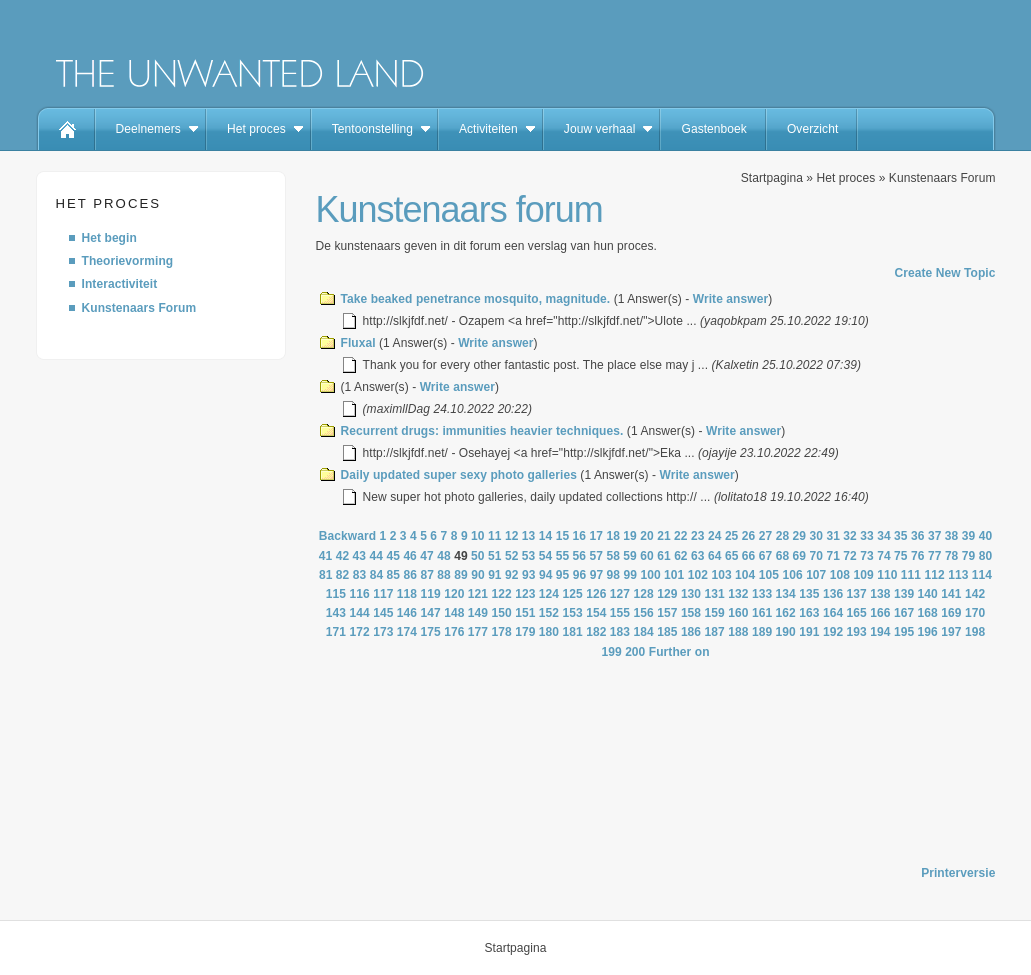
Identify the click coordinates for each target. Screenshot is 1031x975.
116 (359, 594)
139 (904, 594)
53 (529, 556)
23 (698, 536)
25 (732, 536)
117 (383, 594)
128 (644, 594)
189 (762, 632)
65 (732, 556)
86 (411, 575)
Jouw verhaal (600, 129)
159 (715, 613)
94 (546, 575)
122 (502, 594)
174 (407, 632)
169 (951, 613)
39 (969, 536)
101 (674, 575)
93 (529, 575)
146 (407, 613)
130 (691, 594)
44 (377, 556)
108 (840, 575)
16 (580, 536)
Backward (347, 536)
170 (975, 613)
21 (664, 536)
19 (630, 536)
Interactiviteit (120, 284)
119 (430, 594)
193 (857, 632)
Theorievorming (128, 261)
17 (597, 536)
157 (667, 613)
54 (546, 556)
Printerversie (958, 873)
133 (762, 594)
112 (934, 575)
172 (359, 632)
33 (867, 536)
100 (650, 575)
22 (681, 536)
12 (512, 536)
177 (478, 632)
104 (745, 575)
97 (597, 575)
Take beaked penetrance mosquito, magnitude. (476, 299)
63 (698, 556)
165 (857, 613)
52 (512, 556)
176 (454, 632)
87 (427, 575)
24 (715, 536)
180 (549, 632)
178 (502, 632)
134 (786, 594)
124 (549, 594)
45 (393, 556)
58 (613, 556)
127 (620, 594)
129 (667, 594)
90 (478, 575)
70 (817, 556)
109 (863, 575)
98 (614, 575)
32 (850, 536)
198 (975, 632)
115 (336, 594)
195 (904, 632)
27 (766, 536)
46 (410, 556)
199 (611, 652)
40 (986, 536)
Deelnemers (148, 129)
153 (573, 613)
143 (336, 613)
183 (620, 632)
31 (833, 536)
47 (427, 556)
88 (444, 575)
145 (383, 613)
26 (749, 536)
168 (928, 613)
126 (596, 594)
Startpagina (772, 178)
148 (454, 613)
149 (478, 613)
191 (809, 632)
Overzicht (812, 129)
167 (904, 613)
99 (631, 575)
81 (326, 575)
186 (691, 632)
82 (343, 575)
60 (647, 556)
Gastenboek (713, 129)
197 (951, 632)
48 (444, 556)
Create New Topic (944, 273)
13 (529, 536)
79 (969, 556)
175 (430, 632)
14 (546, 536)
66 (749, 556)
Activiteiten (488, 129)
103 (721, 575)
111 (911, 575)
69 (800, 556)
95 (563, 575)
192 (833, 632)
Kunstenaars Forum (139, 308)
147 (430, 613)
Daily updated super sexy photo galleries (459, 475)
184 (644, 632)
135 (809, 594)
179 (525, 632)
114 (982, 575)
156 (644, 613)
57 (597, 556)
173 (383, 632)
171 (336, 632)
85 (394, 575)
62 (681, 556)
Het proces (256, 129)
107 (816, 575)
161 (762, 613)
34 (884, 536)
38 (952, 536)
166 (880, 613)
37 (935, 536)
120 (454, 594)
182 (596, 632)
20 (647, 536)
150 (502, 613)
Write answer (730, 299)
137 (857, 594)
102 (698, 575)
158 (691, 613)
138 (880, 594)
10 (478, 536)
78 (952, 556)
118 (407, 594)
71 (833, 556)
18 (613, 536)
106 (792, 575)
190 (786, 632)
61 (664, 556)
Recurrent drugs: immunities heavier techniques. (482, 431)
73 (867, 556)
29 (800, 536)
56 (580, 556)
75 (901, 556)
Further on (679, 652)
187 (715, 632)
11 (495, 536)
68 (783, 556)
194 (880, 632)
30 (816, 536)
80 (986, 556)
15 (563, 536)
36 (918, 536)
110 (887, 575)
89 (461, 575)
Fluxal (358, 343)
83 (360, 575)
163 (809, 613)
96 (580, 575)
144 (359, 613)
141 (951, 594)
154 (596, 613)
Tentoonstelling (372, 129)
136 (833, 594)
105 (769, 575)
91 (495, 575)
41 (326, 556)
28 (783, 536)
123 (525, 594)
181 (573, 632)
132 (738, 594)
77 (935, 556)
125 (573, 594)
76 (918, 556)
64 (715, 556)
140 (928, 594)
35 (901, 536)
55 (563, 556)
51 (495, 556)
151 (525, 613)
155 (620, 613)
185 (667, 632)
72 (850, 556)
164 (833, 613)
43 (360, 556)
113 (958, 575)
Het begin (109, 238)
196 (928, 632)
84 (377, 575)
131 (715, 594)
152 (549, 613)
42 (343, 556)
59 (630, 556)
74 (884, 556)
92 (512, 575)
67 (766, 556)
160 (738, 613)
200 (635, 652)
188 (738, 632)
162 (786, 613)
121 (478, 594)
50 (478, 556)
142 (975, 594)
